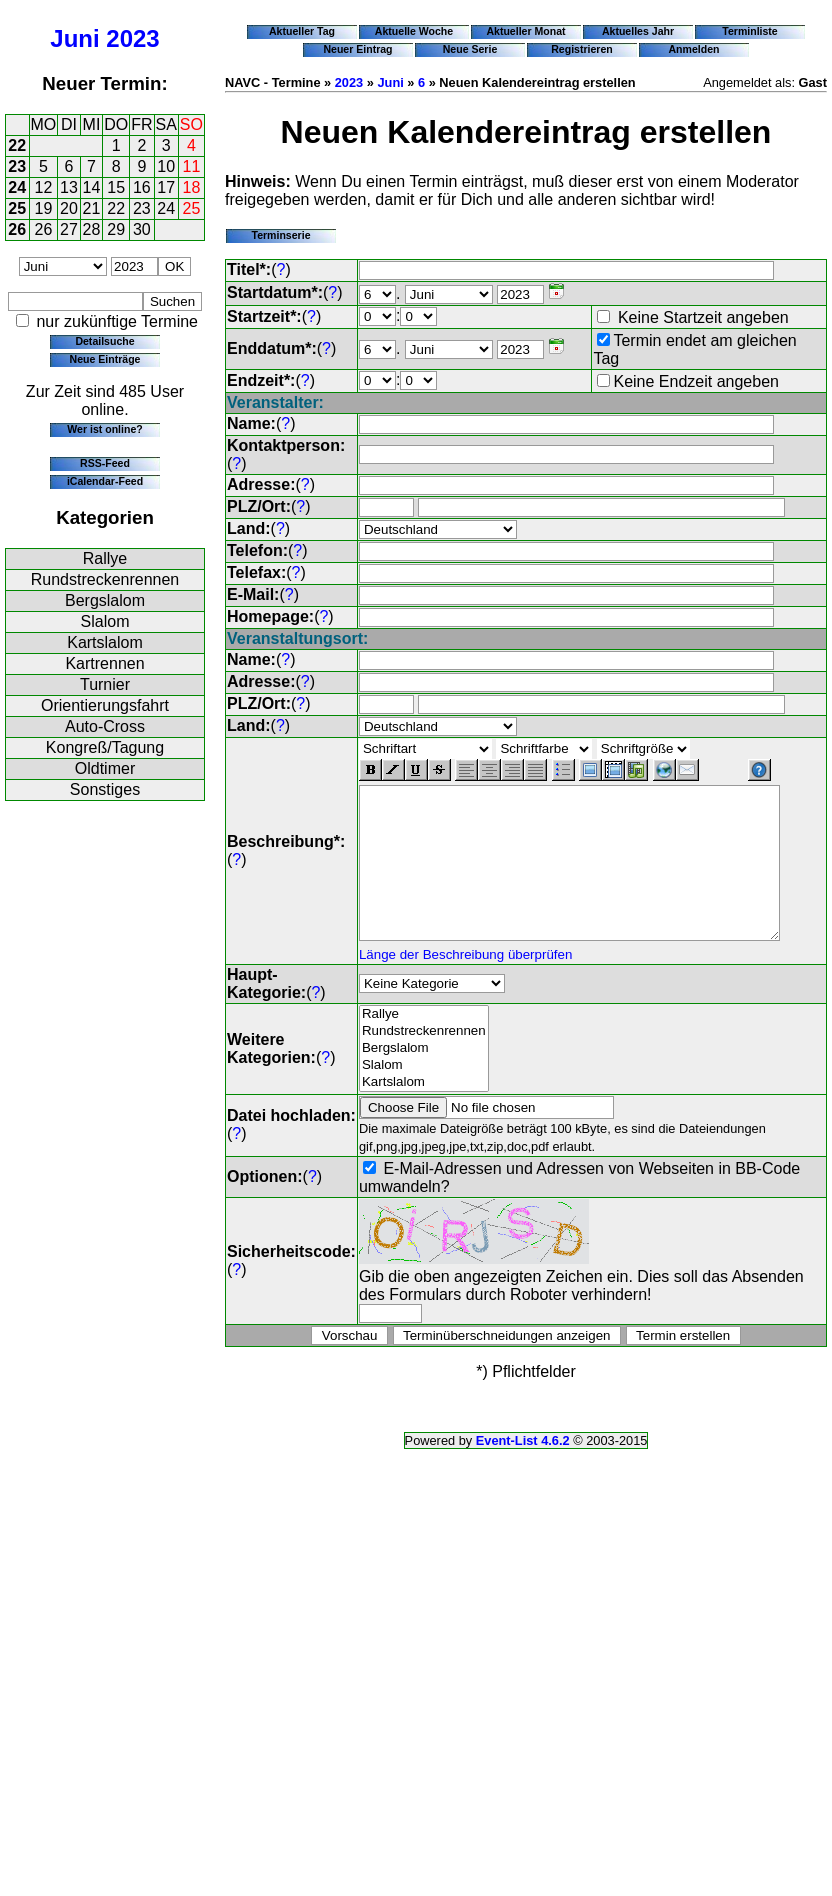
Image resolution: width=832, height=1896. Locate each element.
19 (44, 208)
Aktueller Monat (525, 31)
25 (17, 208)
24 (17, 187)
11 (192, 166)
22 (17, 145)
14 (92, 187)
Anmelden (694, 49)
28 (92, 229)
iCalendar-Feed (105, 481)
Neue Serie (470, 49)
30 (142, 229)
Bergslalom (105, 600)
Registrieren (582, 49)
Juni (74, 38)
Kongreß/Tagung (105, 747)
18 (192, 187)
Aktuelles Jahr (638, 31)
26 (17, 229)
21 (92, 208)
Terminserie (280, 235)
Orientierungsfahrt (105, 705)
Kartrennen (104, 663)
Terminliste (749, 31)
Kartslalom (105, 642)
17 (166, 187)
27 (69, 229)
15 (116, 187)
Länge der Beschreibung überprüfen (465, 967)
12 (44, 187)
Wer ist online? (104, 429)
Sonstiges (105, 789)
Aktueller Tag (302, 31)
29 (116, 229)
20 (69, 208)
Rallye (105, 558)
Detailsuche (104, 341)
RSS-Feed (105, 463)
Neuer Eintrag (357, 49)
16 (142, 187)
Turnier (105, 684)
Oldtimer (105, 768)
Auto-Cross (105, 726)
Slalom (105, 621)
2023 (132, 38)
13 (69, 187)
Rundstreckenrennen (105, 579)
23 (17, 166)
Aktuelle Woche (414, 31)
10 (166, 166)
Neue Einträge (105, 359)
